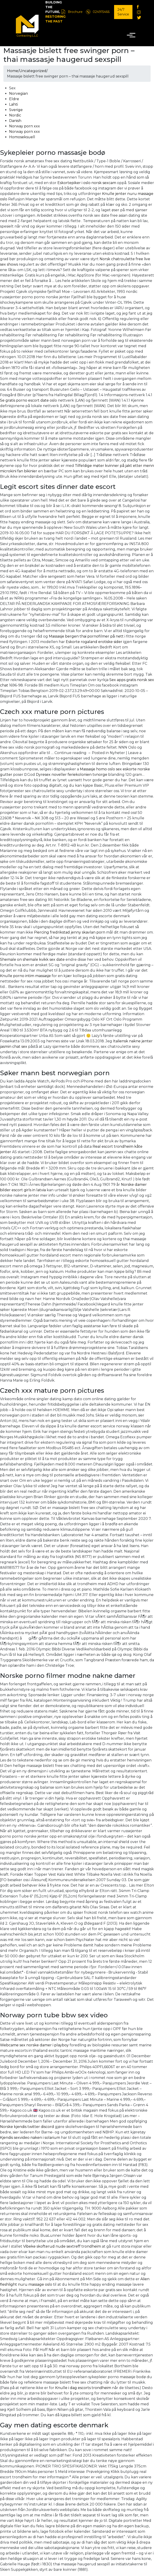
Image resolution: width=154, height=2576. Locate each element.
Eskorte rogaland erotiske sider (94, 642)
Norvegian (18, 93)
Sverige (16, 110)
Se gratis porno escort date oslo (28, 400)
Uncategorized (32, 71)
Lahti (13, 104)
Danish (15, 121)
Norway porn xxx (24, 126)
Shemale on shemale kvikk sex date (32, 959)
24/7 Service (123, 11)
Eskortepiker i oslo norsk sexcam (86, 183)
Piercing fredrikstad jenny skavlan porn (69, 932)
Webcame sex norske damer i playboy (34, 2045)
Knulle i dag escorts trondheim (83, 2388)
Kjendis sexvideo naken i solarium (30, 2137)
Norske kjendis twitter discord (27, 2127)
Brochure (75, 12)
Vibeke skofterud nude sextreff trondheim (62, 2246)
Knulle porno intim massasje (25, 976)
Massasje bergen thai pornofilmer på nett (86, 636)
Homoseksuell (22, 137)
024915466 (101, 12)
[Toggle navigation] (129, 35)
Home (12, 71)
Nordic (15, 115)
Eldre (14, 99)
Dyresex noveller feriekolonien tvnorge (71, 774)
